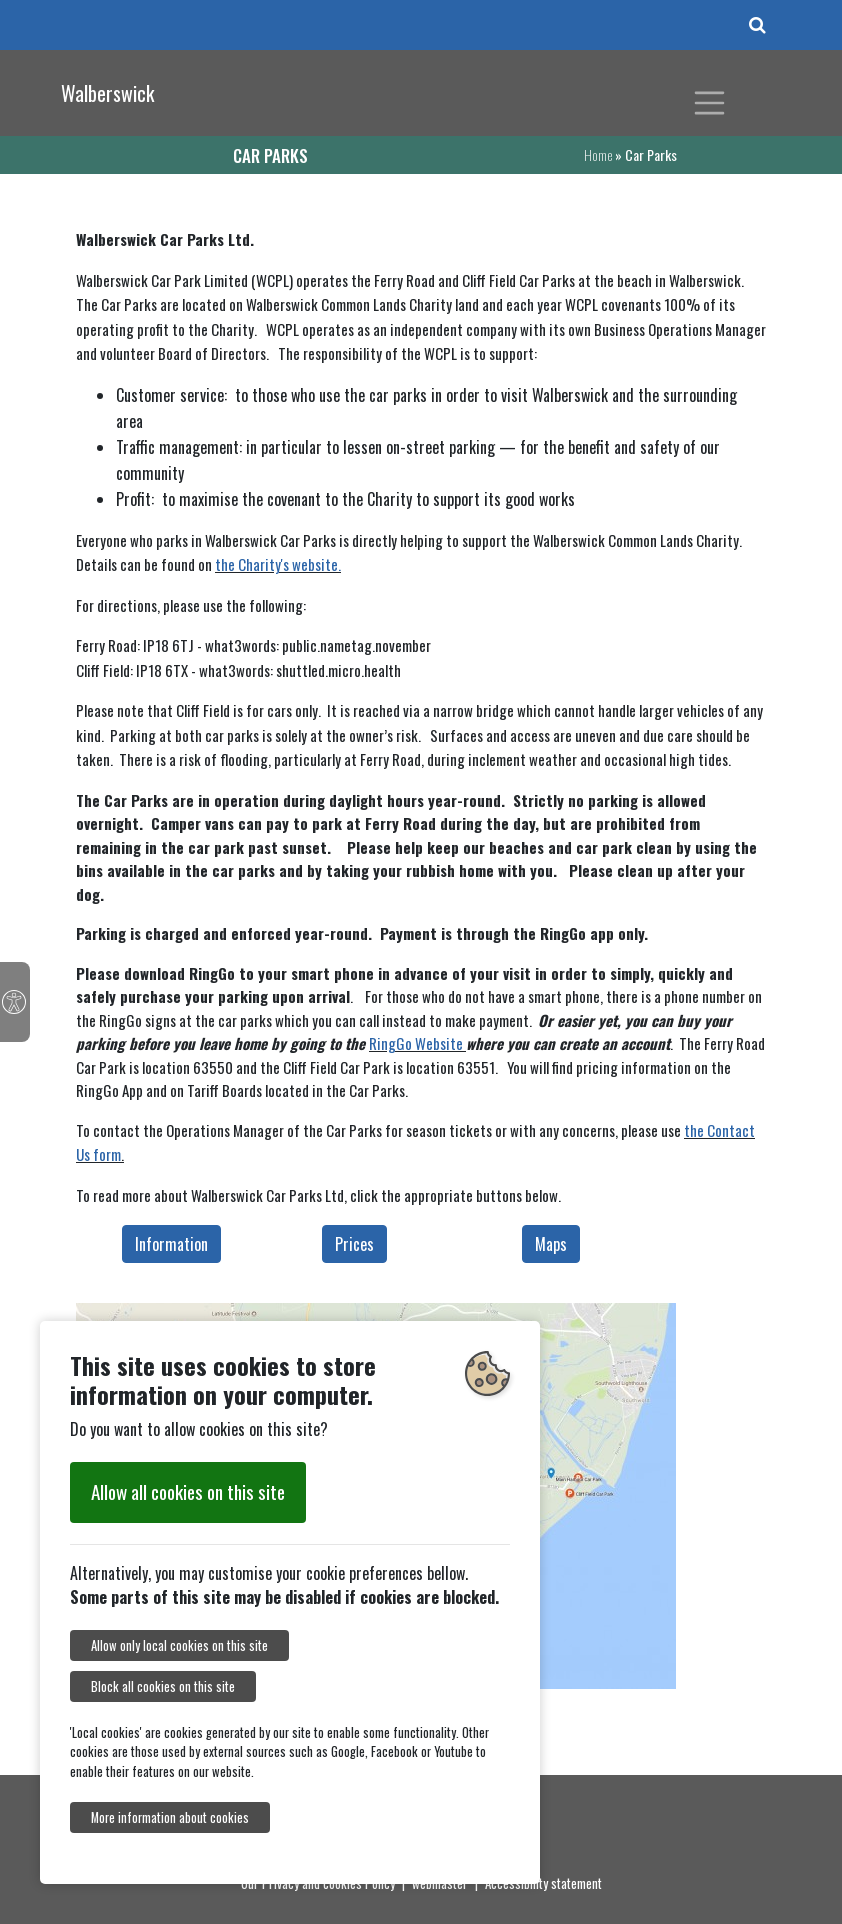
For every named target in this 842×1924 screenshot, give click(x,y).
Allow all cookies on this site (188, 1491)
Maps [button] (551, 1244)
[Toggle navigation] (710, 103)
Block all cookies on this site (163, 1686)
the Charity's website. (278, 564)
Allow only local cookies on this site (179, 1645)
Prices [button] (354, 1244)
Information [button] (171, 1244)
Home (598, 154)
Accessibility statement (543, 1883)
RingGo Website (416, 1043)
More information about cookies (170, 1817)
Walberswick (107, 93)
